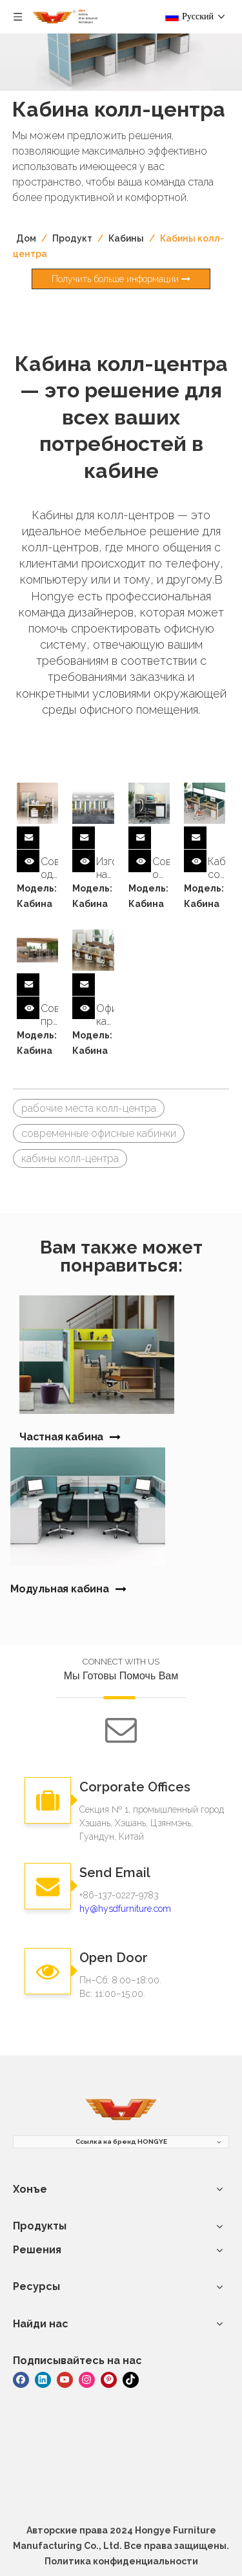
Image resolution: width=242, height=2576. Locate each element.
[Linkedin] (43, 2379)
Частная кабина (61, 1437)
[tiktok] (131, 2379)
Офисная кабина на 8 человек (105, 1015)
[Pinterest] (109, 2379)
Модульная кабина (59, 1589)
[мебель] (121, 2110)
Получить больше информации (121, 279)
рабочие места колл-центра (88, 1108)
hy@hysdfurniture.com (125, 1908)
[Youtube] (65, 2379)
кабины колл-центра (70, 1158)
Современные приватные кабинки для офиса (49, 1015)
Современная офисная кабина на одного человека (161, 868)
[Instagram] (87, 2379)
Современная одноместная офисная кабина (49, 868)
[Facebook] (21, 2379)
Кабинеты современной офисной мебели (216, 868)
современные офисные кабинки (98, 1133)
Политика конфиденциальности (121, 2561)
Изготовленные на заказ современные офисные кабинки (105, 868)
